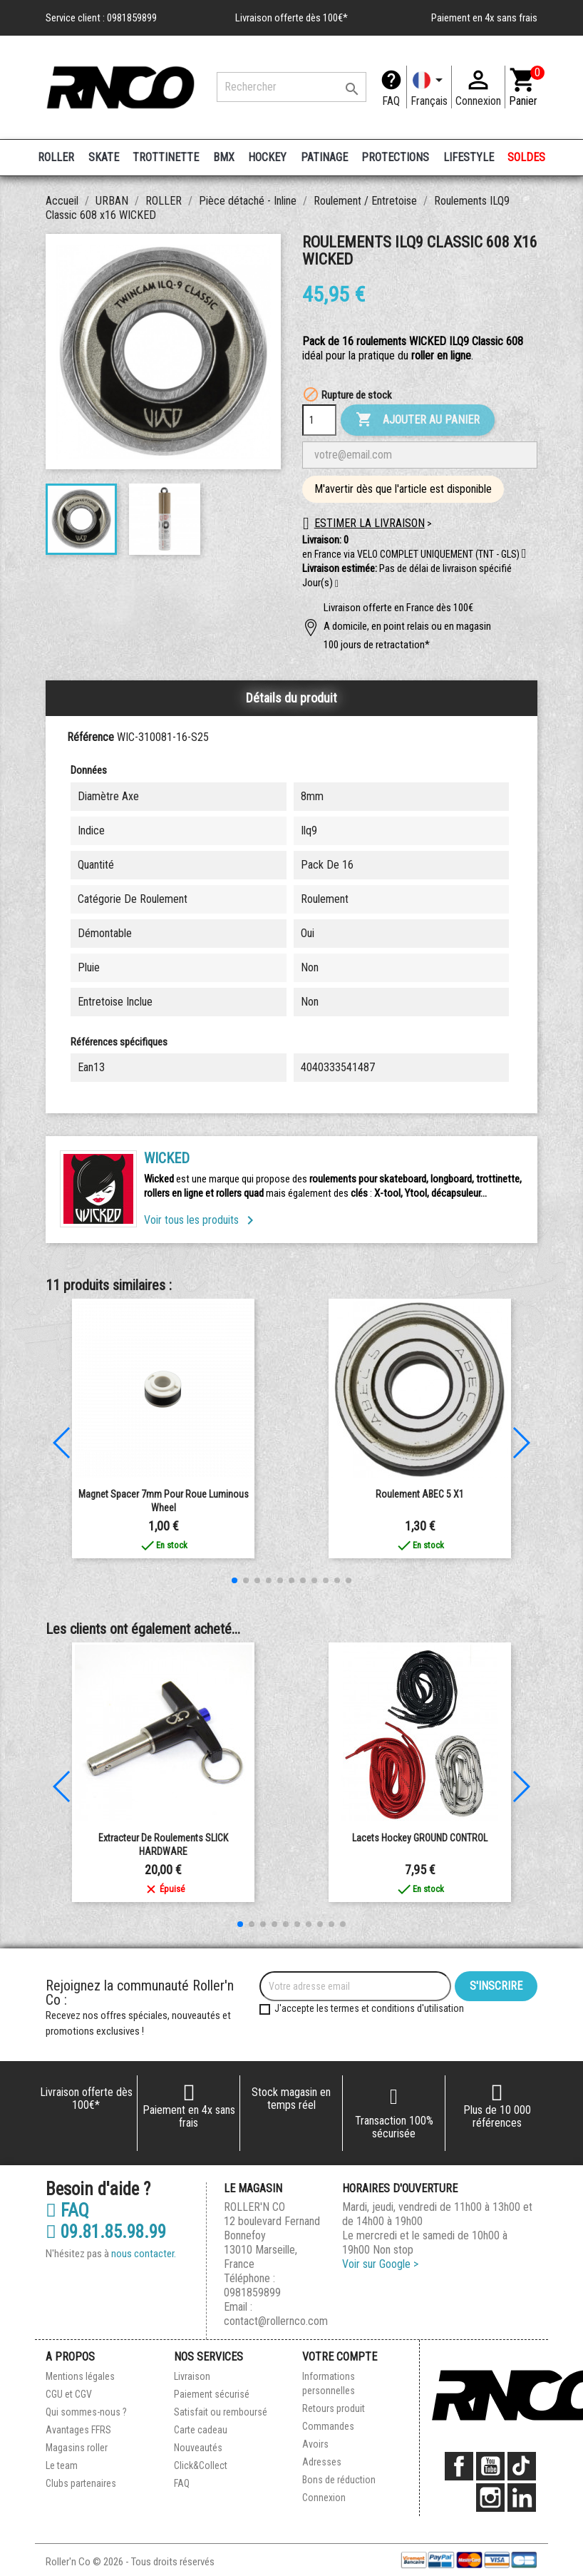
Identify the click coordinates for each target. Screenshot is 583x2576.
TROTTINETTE (166, 157)
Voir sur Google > (380, 2264)
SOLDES (526, 157)
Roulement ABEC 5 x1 (420, 1494)
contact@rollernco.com (276, 2321)
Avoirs (315, 2444)
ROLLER (56, 157)
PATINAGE (324, 157)
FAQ (391, 101)
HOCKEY (267, 157)
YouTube (490, 2466)
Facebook (459, 2466)
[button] (337, 584)
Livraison (192, 2376)
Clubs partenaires (81, 2483)
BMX (223, 157)
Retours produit (333, 2408)
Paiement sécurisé (211, 2394)
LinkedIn (521, 2497)
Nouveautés (198, 2447)
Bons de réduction (339, 2479)
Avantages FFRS (78, 2430)
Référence (90, 737)
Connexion (324, 2497)
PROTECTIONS (395, 157)
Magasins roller (77, 2447)
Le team (62, 2465)
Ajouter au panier (418, 420)
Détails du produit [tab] (291, 697)
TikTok (521, 2466)
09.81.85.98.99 (106, 2232)
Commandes (328, 2426)
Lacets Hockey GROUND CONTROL (419, 1838)
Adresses (321, 2462)
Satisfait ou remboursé (220, 2412)
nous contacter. (143, 2253)
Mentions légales (80, 2376)
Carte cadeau (200, 2430)
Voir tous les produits (201, 1220)
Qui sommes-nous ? (86, 2412)
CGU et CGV (69, 2394)
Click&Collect (200, 2465)
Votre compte (339, 2356)
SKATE (103, 157)
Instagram (490, 2497)
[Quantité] (319, 420)
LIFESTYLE (468, 157)
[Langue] (429, 87)
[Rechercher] (291, 87)
